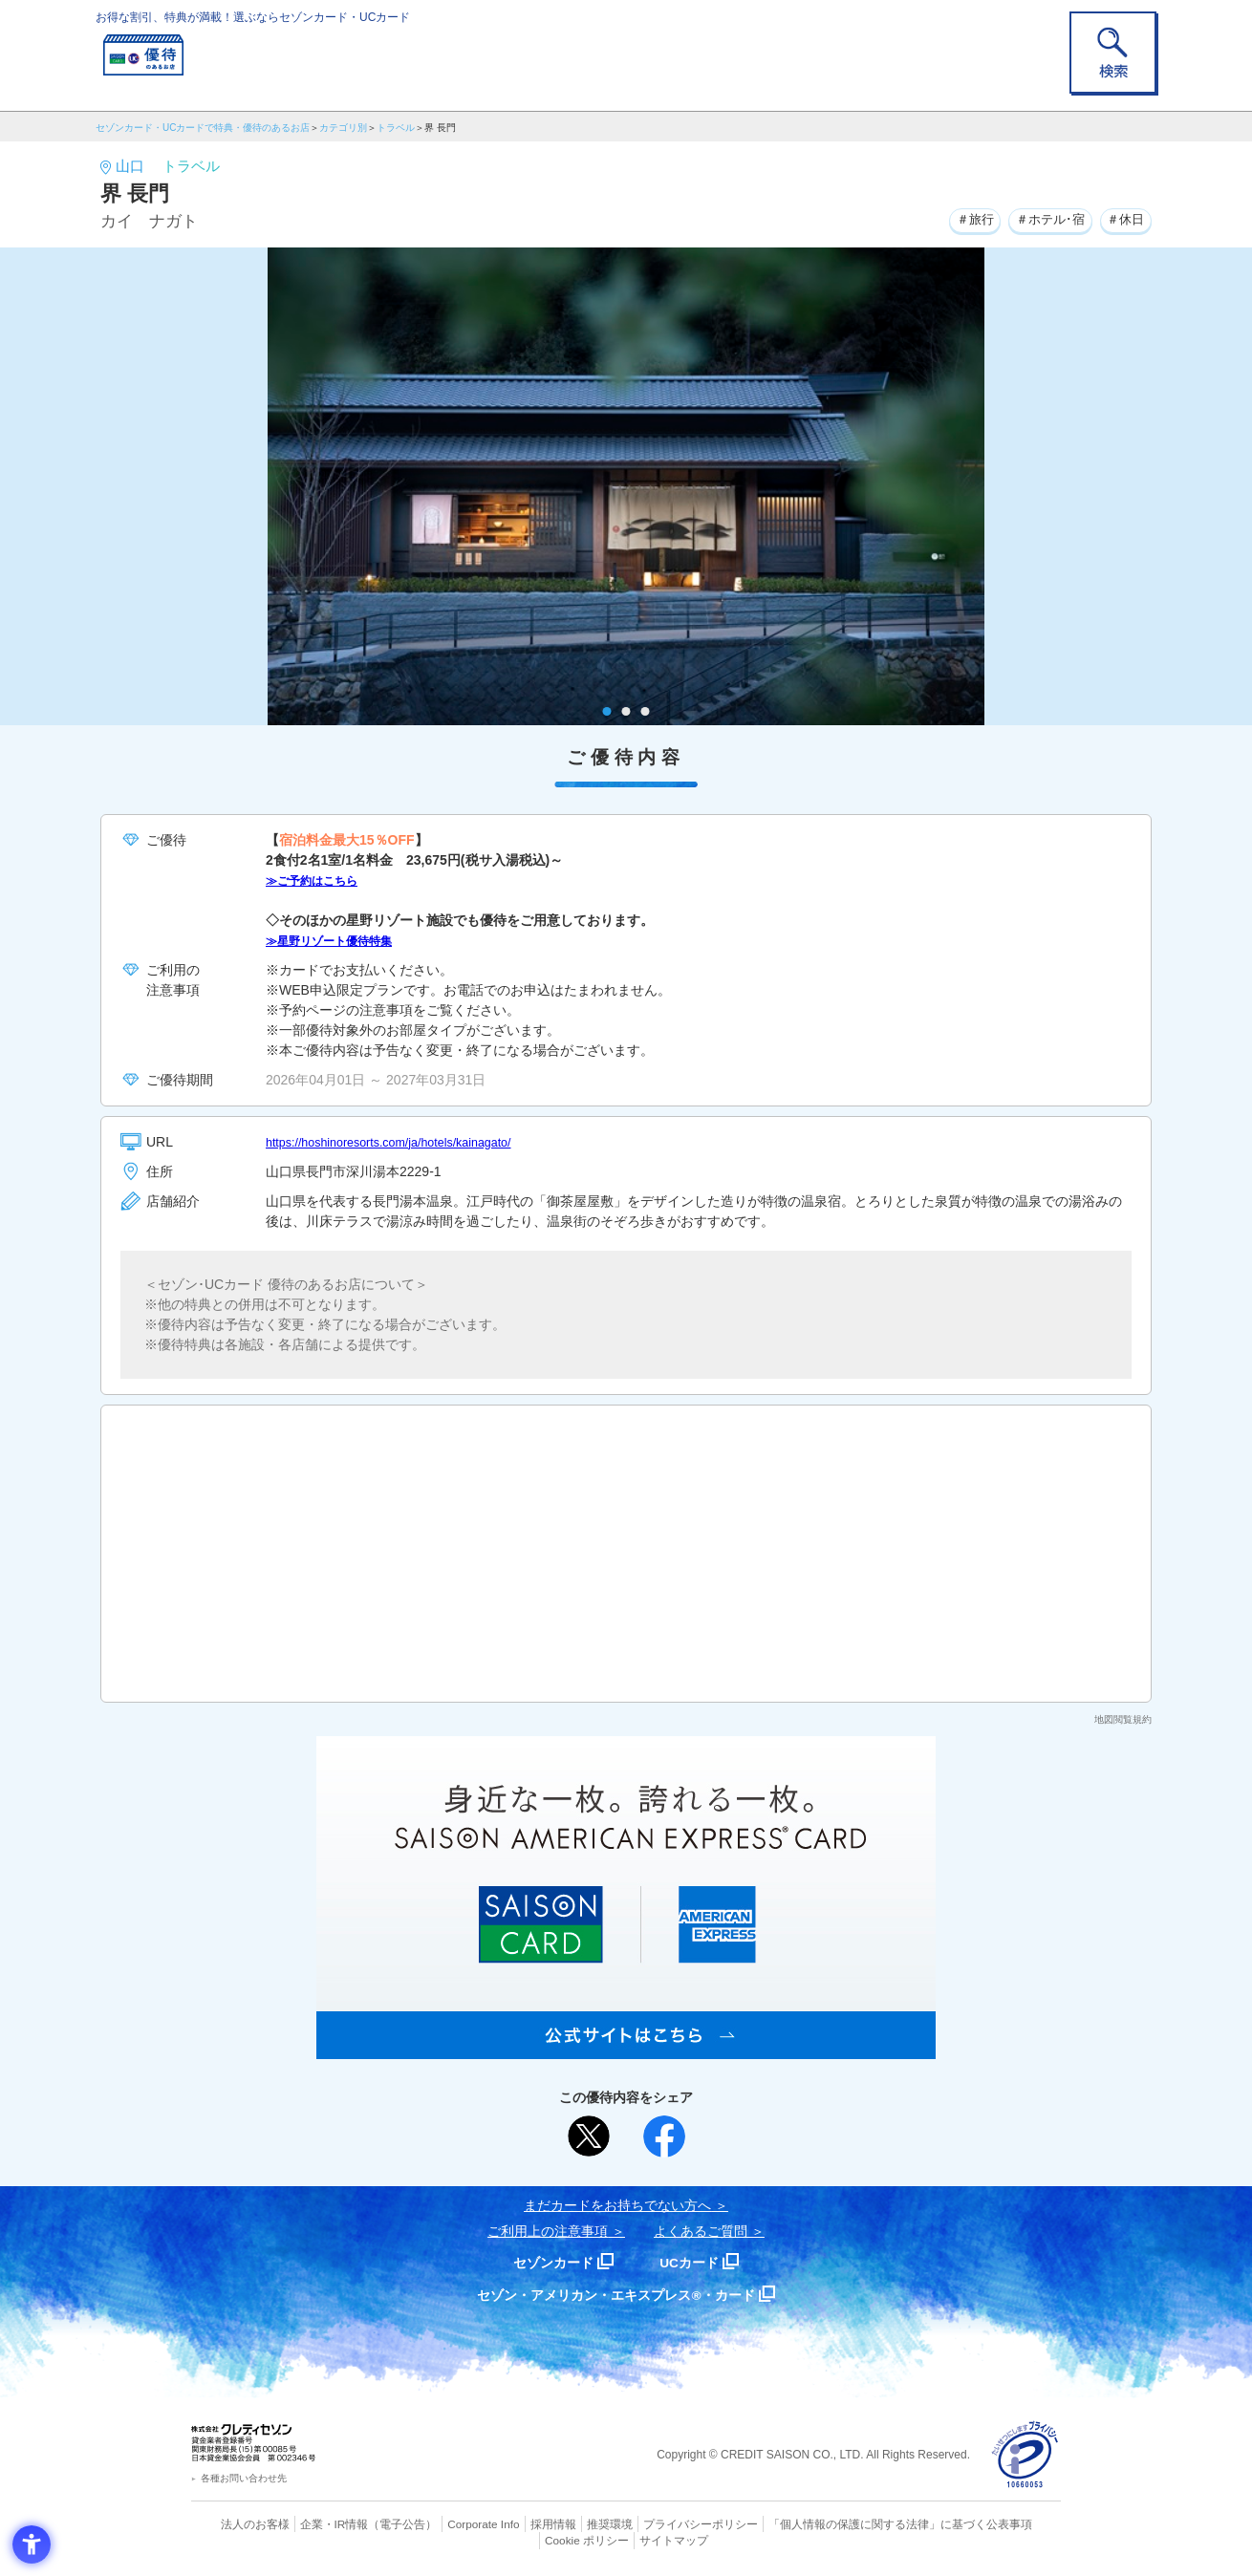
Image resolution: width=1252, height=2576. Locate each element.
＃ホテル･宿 (1041, 218)
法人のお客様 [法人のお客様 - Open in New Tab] (238, 2523)
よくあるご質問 (700, 2231)
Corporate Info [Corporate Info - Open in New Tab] (450, 2523)
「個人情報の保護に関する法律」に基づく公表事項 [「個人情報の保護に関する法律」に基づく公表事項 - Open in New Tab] (837, 2523)
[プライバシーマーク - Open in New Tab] (1025, 2455)
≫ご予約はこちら (319, 880)
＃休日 (1123, 218)
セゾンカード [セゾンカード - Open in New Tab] (548, 2262)
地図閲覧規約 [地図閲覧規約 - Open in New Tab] (1123, 1719)
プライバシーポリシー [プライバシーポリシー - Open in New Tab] (652, 2523)
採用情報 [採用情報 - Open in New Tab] (516, 2523)
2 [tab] (626, 711)
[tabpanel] (626, 486)
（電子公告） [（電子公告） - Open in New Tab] (374, 2523)
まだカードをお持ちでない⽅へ (617, 2205)
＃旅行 (959, 218)
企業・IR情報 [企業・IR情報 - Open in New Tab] (311, 2523)
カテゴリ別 (343, 127)
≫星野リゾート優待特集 (339, 940)
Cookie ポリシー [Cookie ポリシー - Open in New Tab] (1007, 2523)
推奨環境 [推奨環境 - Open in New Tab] (569, 2523)
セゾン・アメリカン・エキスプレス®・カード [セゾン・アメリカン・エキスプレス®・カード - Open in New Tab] (616, 2294)
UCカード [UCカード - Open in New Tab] (694, 2262)
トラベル (396, 127)
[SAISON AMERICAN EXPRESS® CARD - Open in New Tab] (626, 2048)
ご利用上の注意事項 (547, 2231)
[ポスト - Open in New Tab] (589, 2136)
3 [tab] (645, 711)
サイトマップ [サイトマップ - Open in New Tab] (626, 2538)
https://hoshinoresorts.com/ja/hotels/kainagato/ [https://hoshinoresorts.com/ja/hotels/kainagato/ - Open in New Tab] (404, 1141)
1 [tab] (607, 711)
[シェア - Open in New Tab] (664, 2136)
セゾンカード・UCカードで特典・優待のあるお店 (203, 127)
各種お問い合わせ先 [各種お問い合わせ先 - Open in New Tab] (244, 2478)
